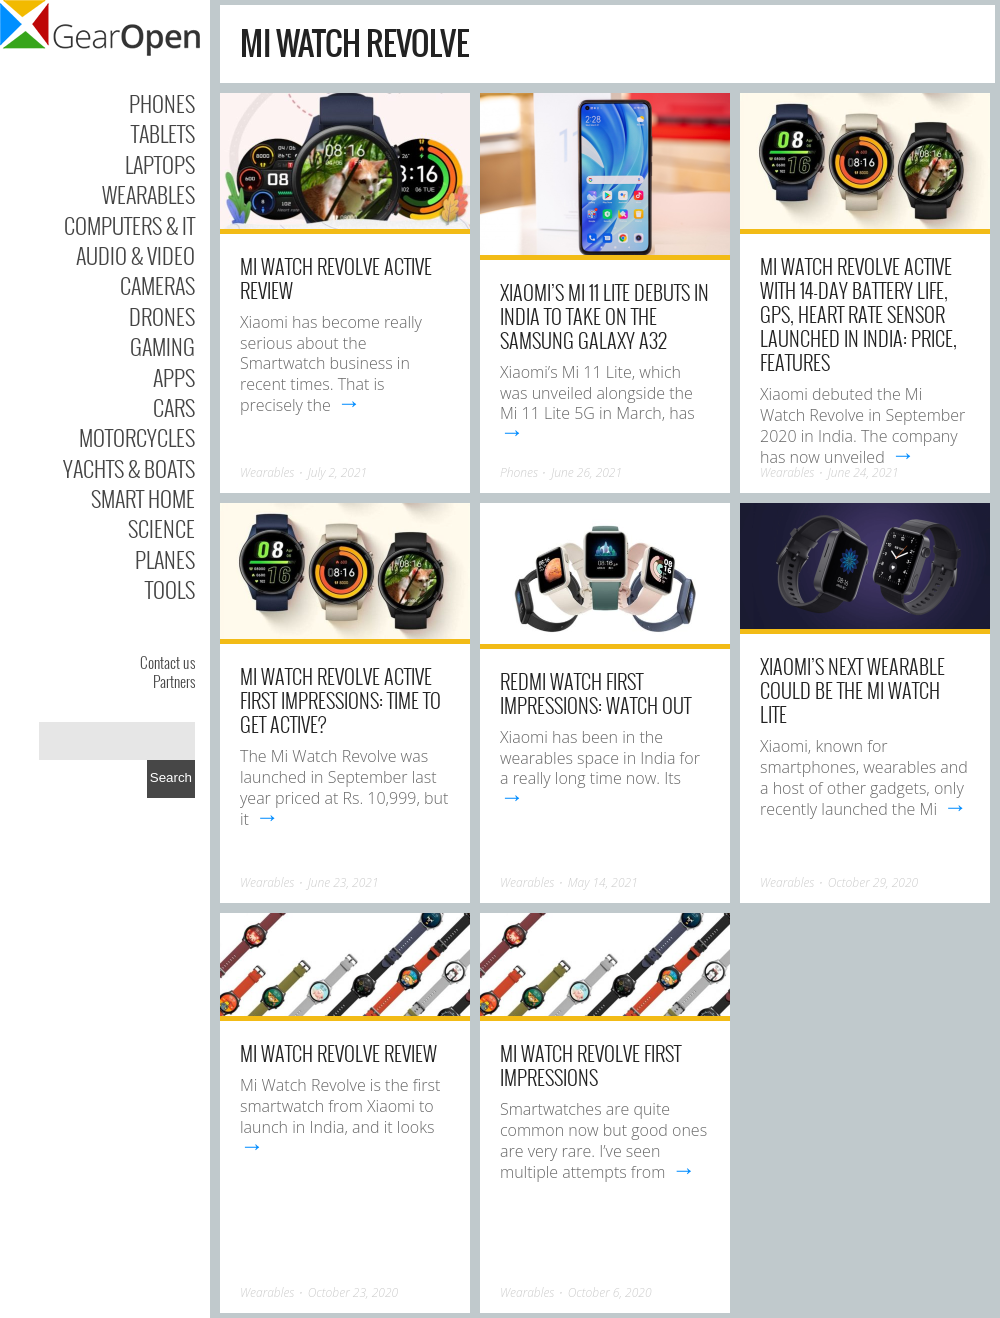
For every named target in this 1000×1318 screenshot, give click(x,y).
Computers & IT (129, 225)
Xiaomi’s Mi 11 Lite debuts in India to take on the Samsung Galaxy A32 (604, 316)
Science (161, 528)
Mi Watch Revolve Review (338, 1053)
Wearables (148, 194)
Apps (174, 377)
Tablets (163, 133)
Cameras (157, 285)
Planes (165, 559)
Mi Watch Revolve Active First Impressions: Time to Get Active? (340, 700)
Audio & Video (135, 255)
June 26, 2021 (586, 472)
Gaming (162, 346)
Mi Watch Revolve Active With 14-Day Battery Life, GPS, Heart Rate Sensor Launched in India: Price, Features (858, 314)
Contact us (167, 662)
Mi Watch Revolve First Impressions (590, 1065)
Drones (162, 316)
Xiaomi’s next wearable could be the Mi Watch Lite (852, 690)
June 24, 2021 (863, 472)
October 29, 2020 (873, 882)
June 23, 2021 (343, 882)
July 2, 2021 (337, 472)
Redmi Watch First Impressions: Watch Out (595, 693)
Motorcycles (137, 437)
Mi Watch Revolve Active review (336, 278)
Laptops (160, 164)
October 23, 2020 (353, 1292)
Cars (174, 407)
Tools (170, 589)
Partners (174, 681)
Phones (162, 103)
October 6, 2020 (610, 1292)
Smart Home (143, 498)
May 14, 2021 (603, 882)
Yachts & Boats (129, 468)
